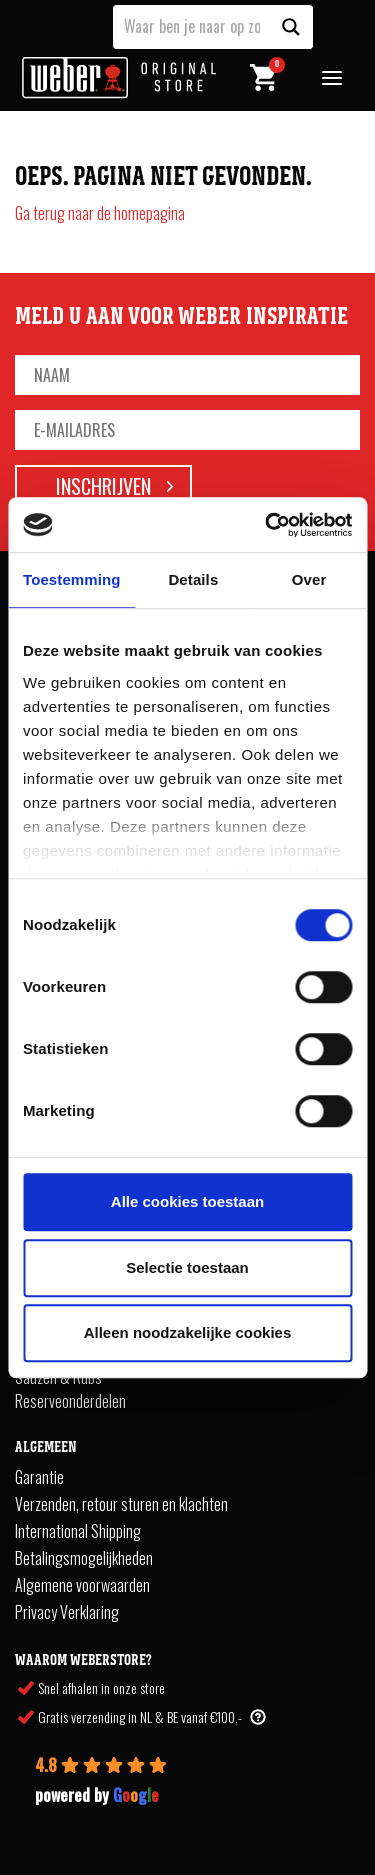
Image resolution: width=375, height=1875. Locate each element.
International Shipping (78, 1531)
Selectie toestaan (187, 1267)
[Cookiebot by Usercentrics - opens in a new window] (267, 525)
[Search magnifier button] (291, 27)
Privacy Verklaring (67, 1612)
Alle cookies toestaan (187, 1201)
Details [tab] (193, 579)
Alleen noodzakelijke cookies (188, 1332)
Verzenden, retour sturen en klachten (121, 1504)
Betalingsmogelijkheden (84, 1558)
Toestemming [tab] (72, 579)
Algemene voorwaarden (82, 1585)
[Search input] (192, 25)
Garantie (39, 1477)
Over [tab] (309, 579)
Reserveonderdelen (70, 1401)
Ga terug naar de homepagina (100, 213)
